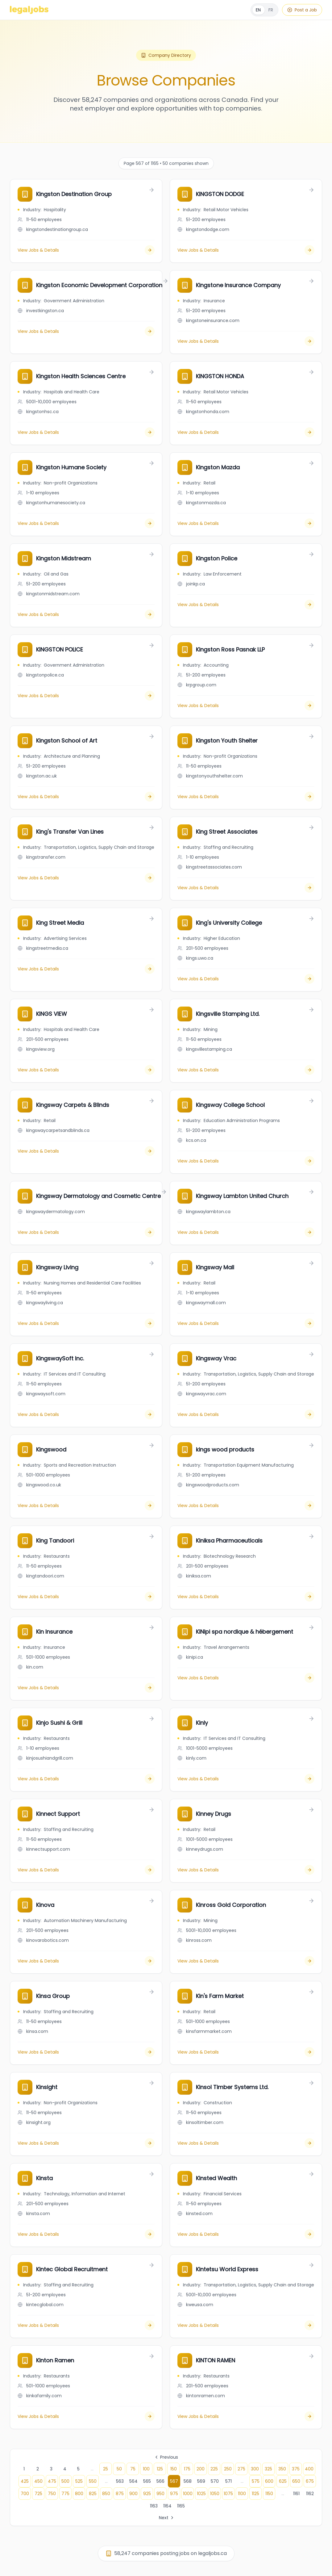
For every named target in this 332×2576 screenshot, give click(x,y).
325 (268, 2469)
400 (309, 2469)
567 (174, 2481)
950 (160, 2493)
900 (133, 2493)
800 (79, 2493)
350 (282, 2469)
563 (120, 2481)
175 (187, 2469)
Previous (166, 2457)
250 (228, 2469)
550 (93, 2481)
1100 (242, 2493)
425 (25, 2481)
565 (147, 2481)
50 (119, 2469)
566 (160, 2481)
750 (52, 2493)
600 (269, 2481)
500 (65, 2481)
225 (214, 2469)
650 (296, 2481)
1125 (255, 2493)
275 (241, 2469)
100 (146, 2469)
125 (160, 2469)
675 (310, 2481)
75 (132, 2469)
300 (255, 2469)
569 (201, 2481)
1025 (201, 2493)
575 (255, 2481)
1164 (167, 2506)
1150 (269, 2493)
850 (106, 2493)
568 (188, 2481)
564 (133, 2481)
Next (167, 2518)
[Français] (264, 9)
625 (283, 2481)
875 (120, 2493)
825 (93, 2493)
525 (79, 2481)
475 (52, 2481)
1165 (181, 2506)
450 (38, 2481)
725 (38, 2493)
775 (65, 2493)
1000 (188, 2493)
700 (25, 2493)
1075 (228, 2493)
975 (174, 2493)
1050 (214, 2493)
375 (296, 2469)
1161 (296, 2493)
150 (173, 2469)
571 (228, 2481)
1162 (310, 2493)
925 (147, 2493)
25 (105, 2469)
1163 (154, 2506)
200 (201, 2469)
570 (215, 2481)
